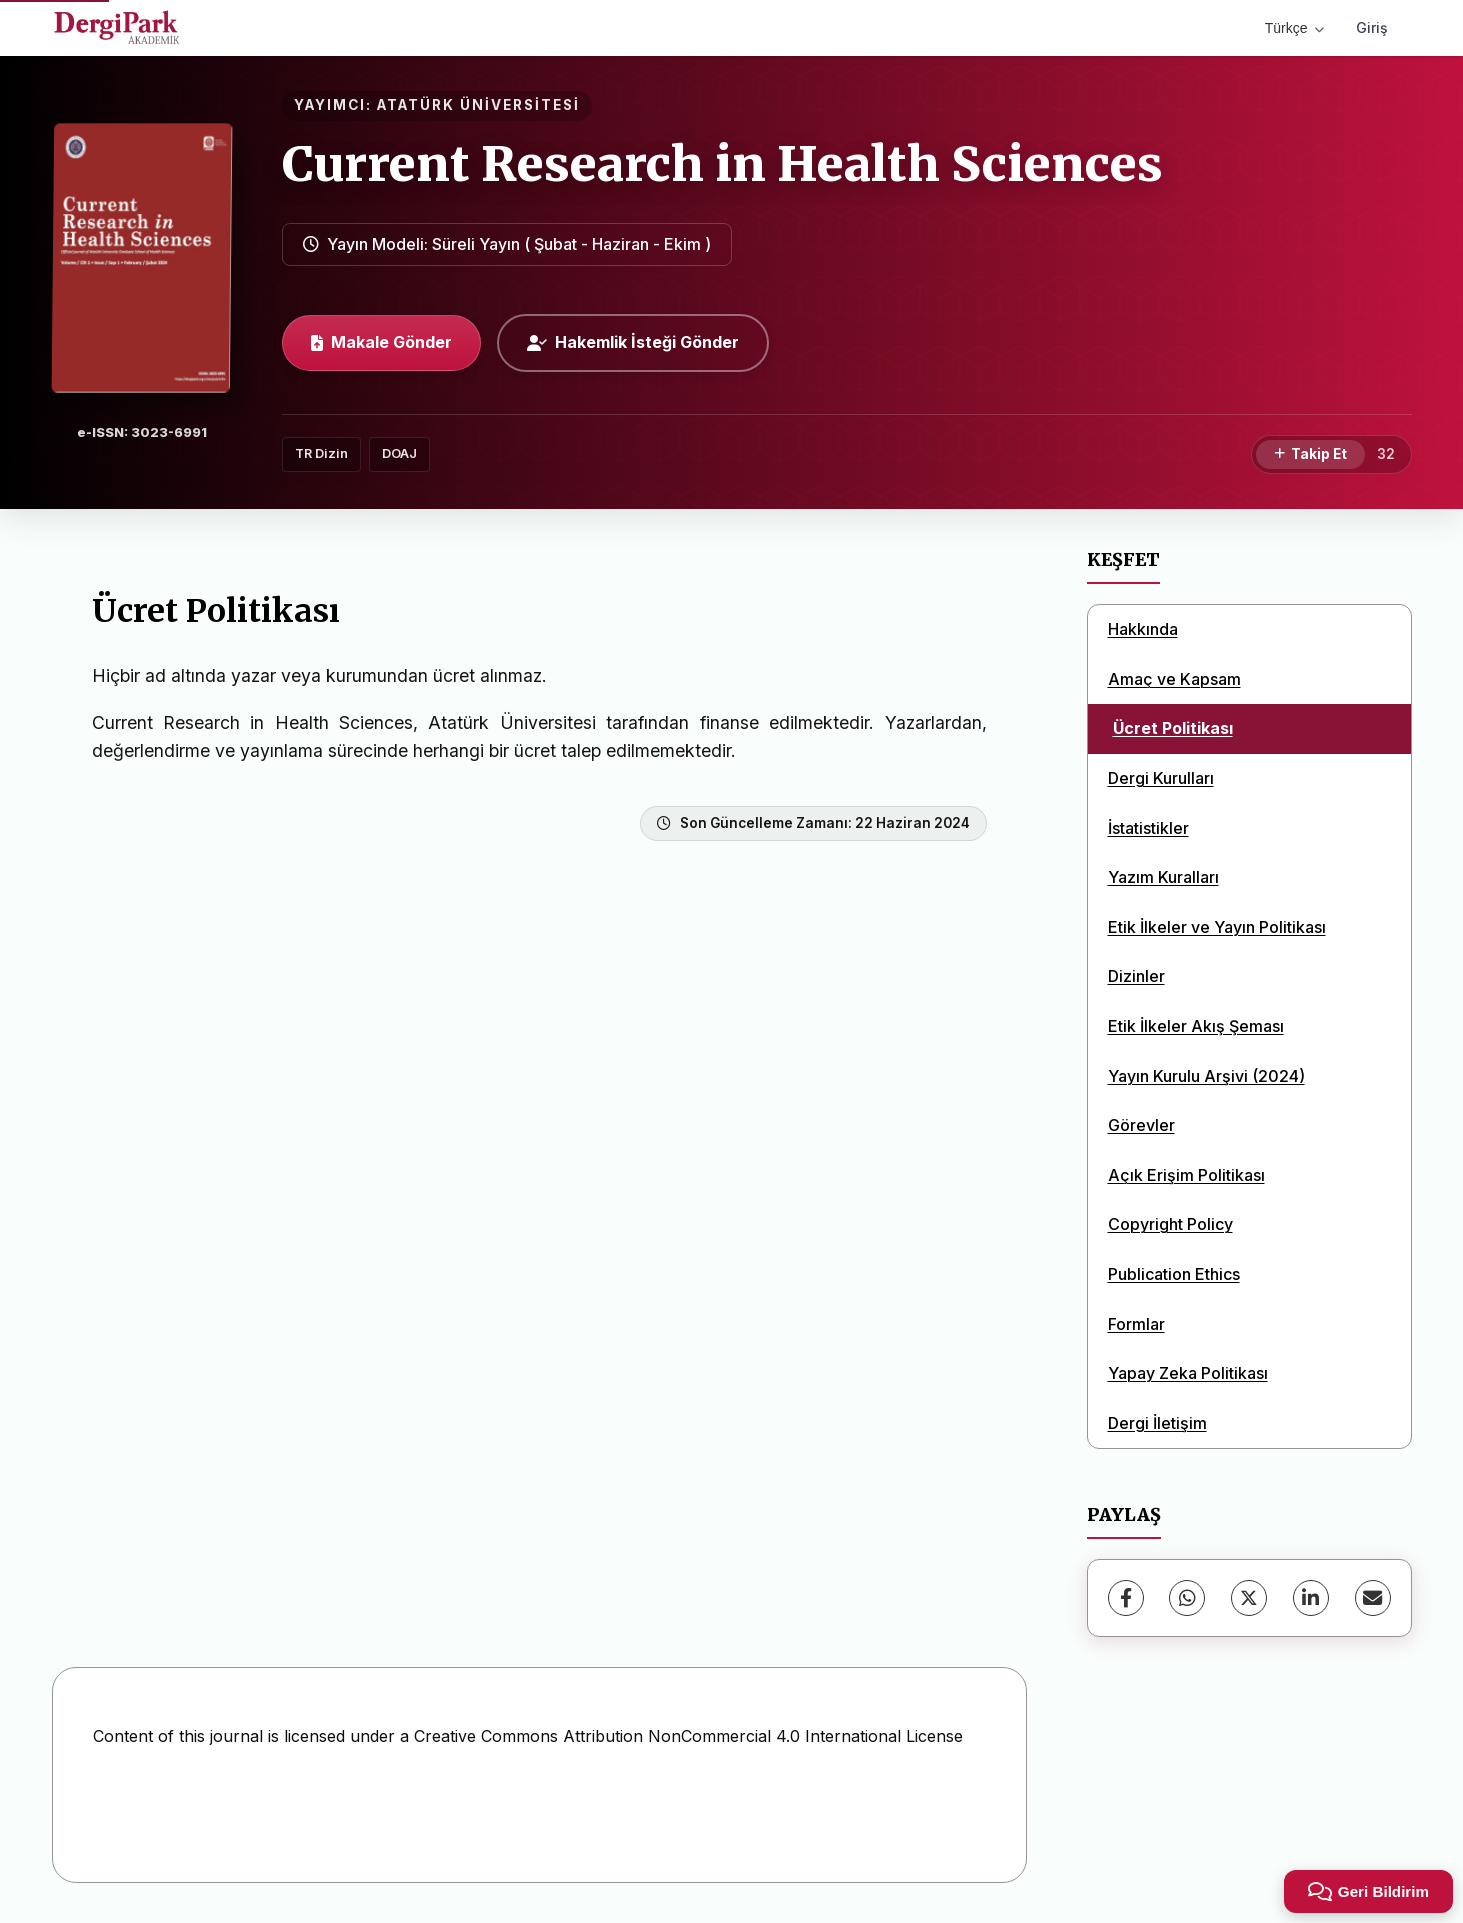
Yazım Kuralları (1163, 877)
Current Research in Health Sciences (722, 164)
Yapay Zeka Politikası (1188, 1373)
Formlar (1136, 1324)
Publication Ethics (1174, 1274)
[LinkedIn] (1311, 1598)
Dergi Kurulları (1161, 778)
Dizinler (1136, 976)
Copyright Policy (1170, 1224)
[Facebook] (1126, 1598)
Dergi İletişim (1157, 1423)
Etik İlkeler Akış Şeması (1196, 1026)
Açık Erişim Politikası (1186, 1175)
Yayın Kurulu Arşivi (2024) (1206, 1076)
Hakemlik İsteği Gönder (633, 342)
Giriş (1372, 27)
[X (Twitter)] (1249, 1598)
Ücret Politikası (1173, 728)
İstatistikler (1148, 828)
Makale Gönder (381, 342)
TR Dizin (321, 453)
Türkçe (1294, 28)
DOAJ (399, 453)
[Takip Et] (1310, 455)
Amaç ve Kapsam (1174, 679)
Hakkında (1143, 629)
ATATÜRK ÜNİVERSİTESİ (478, 105)
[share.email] (1373, 1598)
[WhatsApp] (1187, 1598)
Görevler (1141, 1125)
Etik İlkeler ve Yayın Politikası (1217, 927)
